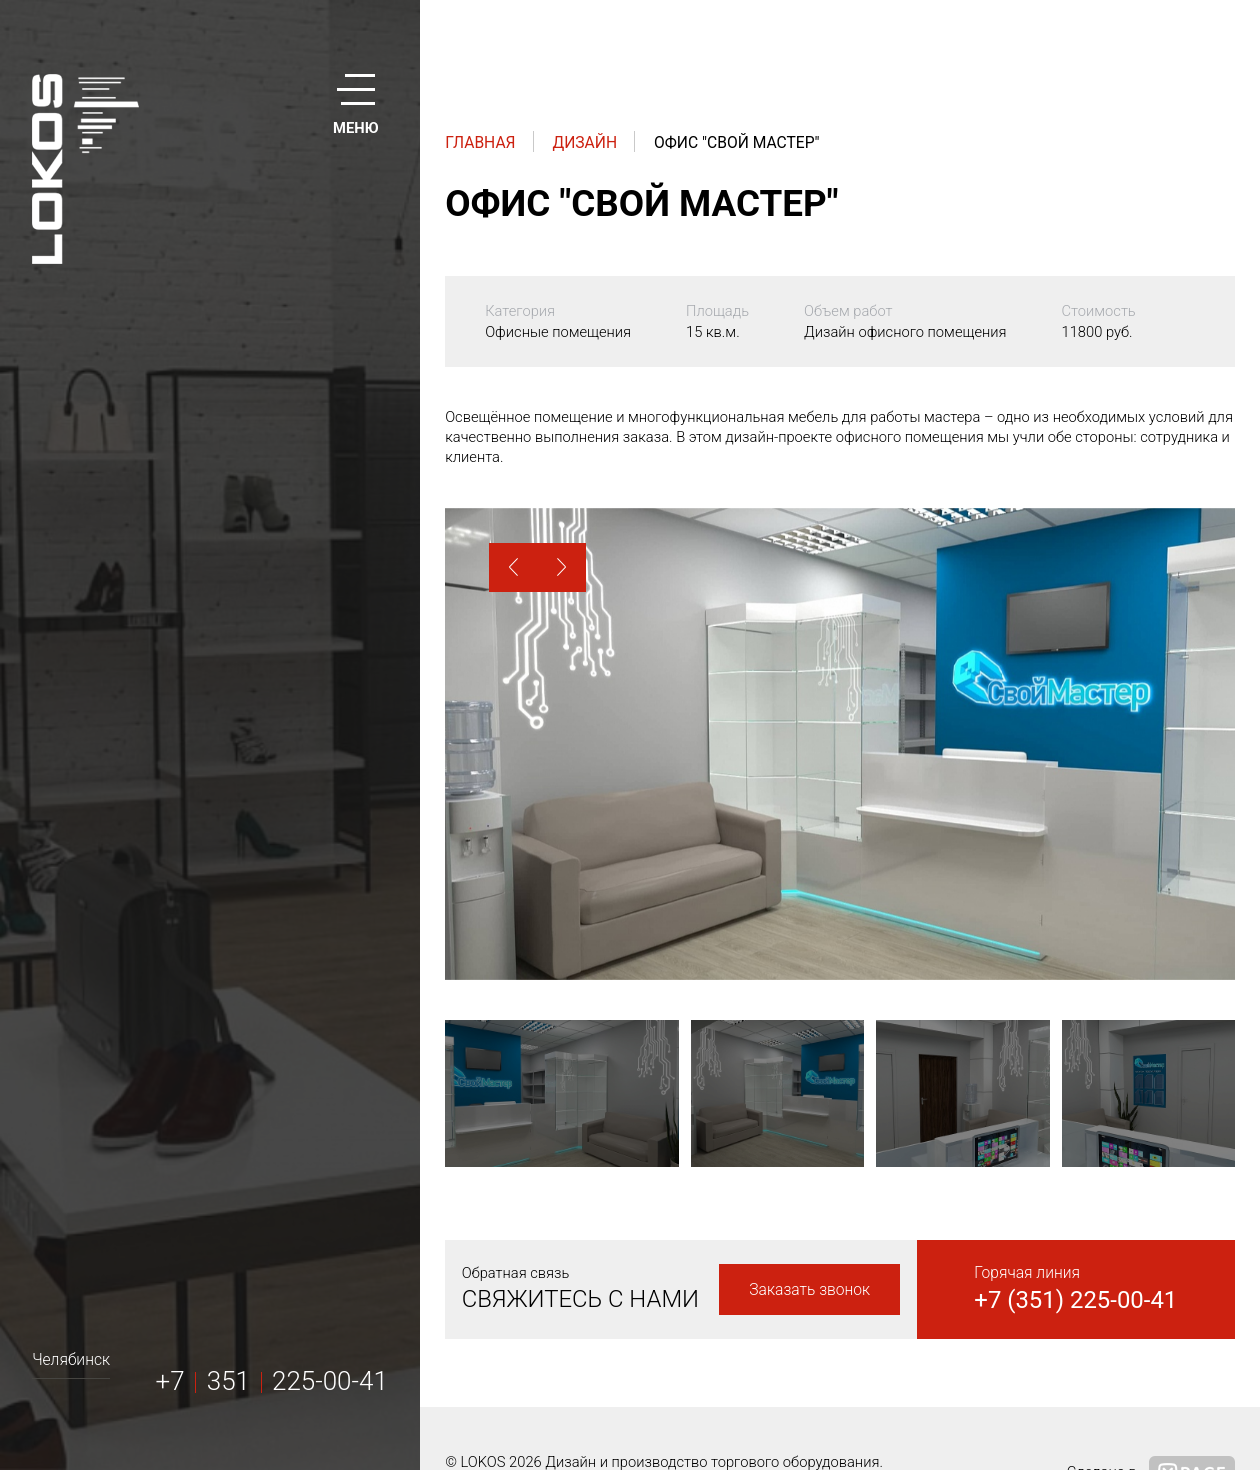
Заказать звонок (809, 1289)
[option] (840, 744)
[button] (513, 567)
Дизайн (584, 142)
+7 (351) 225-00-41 (1075, 1300)
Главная (480, 142)
